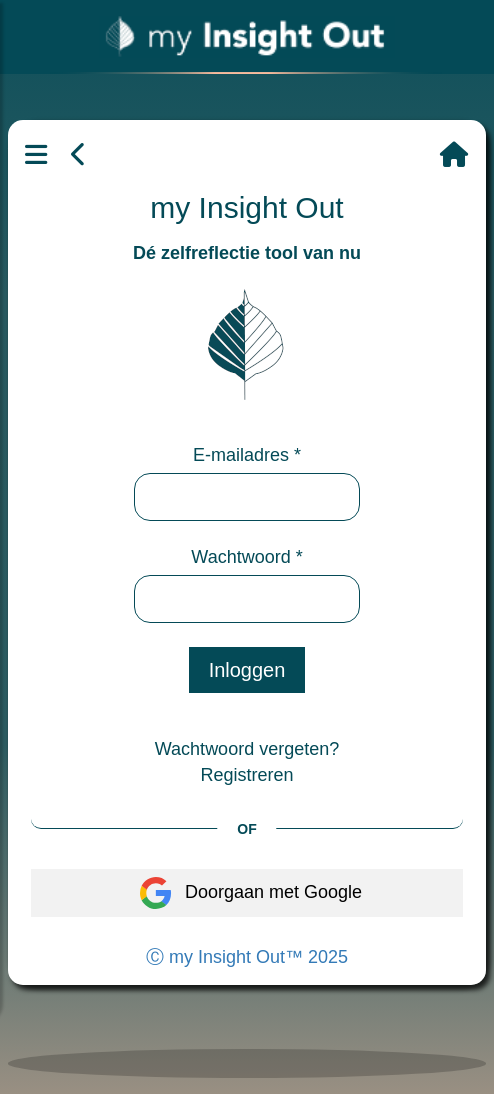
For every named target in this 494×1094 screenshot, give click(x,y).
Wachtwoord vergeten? (247, 749)
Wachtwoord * (246, 557)
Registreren (246, 775)
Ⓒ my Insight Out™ (247, 957)
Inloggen (247, 670)
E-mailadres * (247, 455)
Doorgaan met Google (247, 893)
